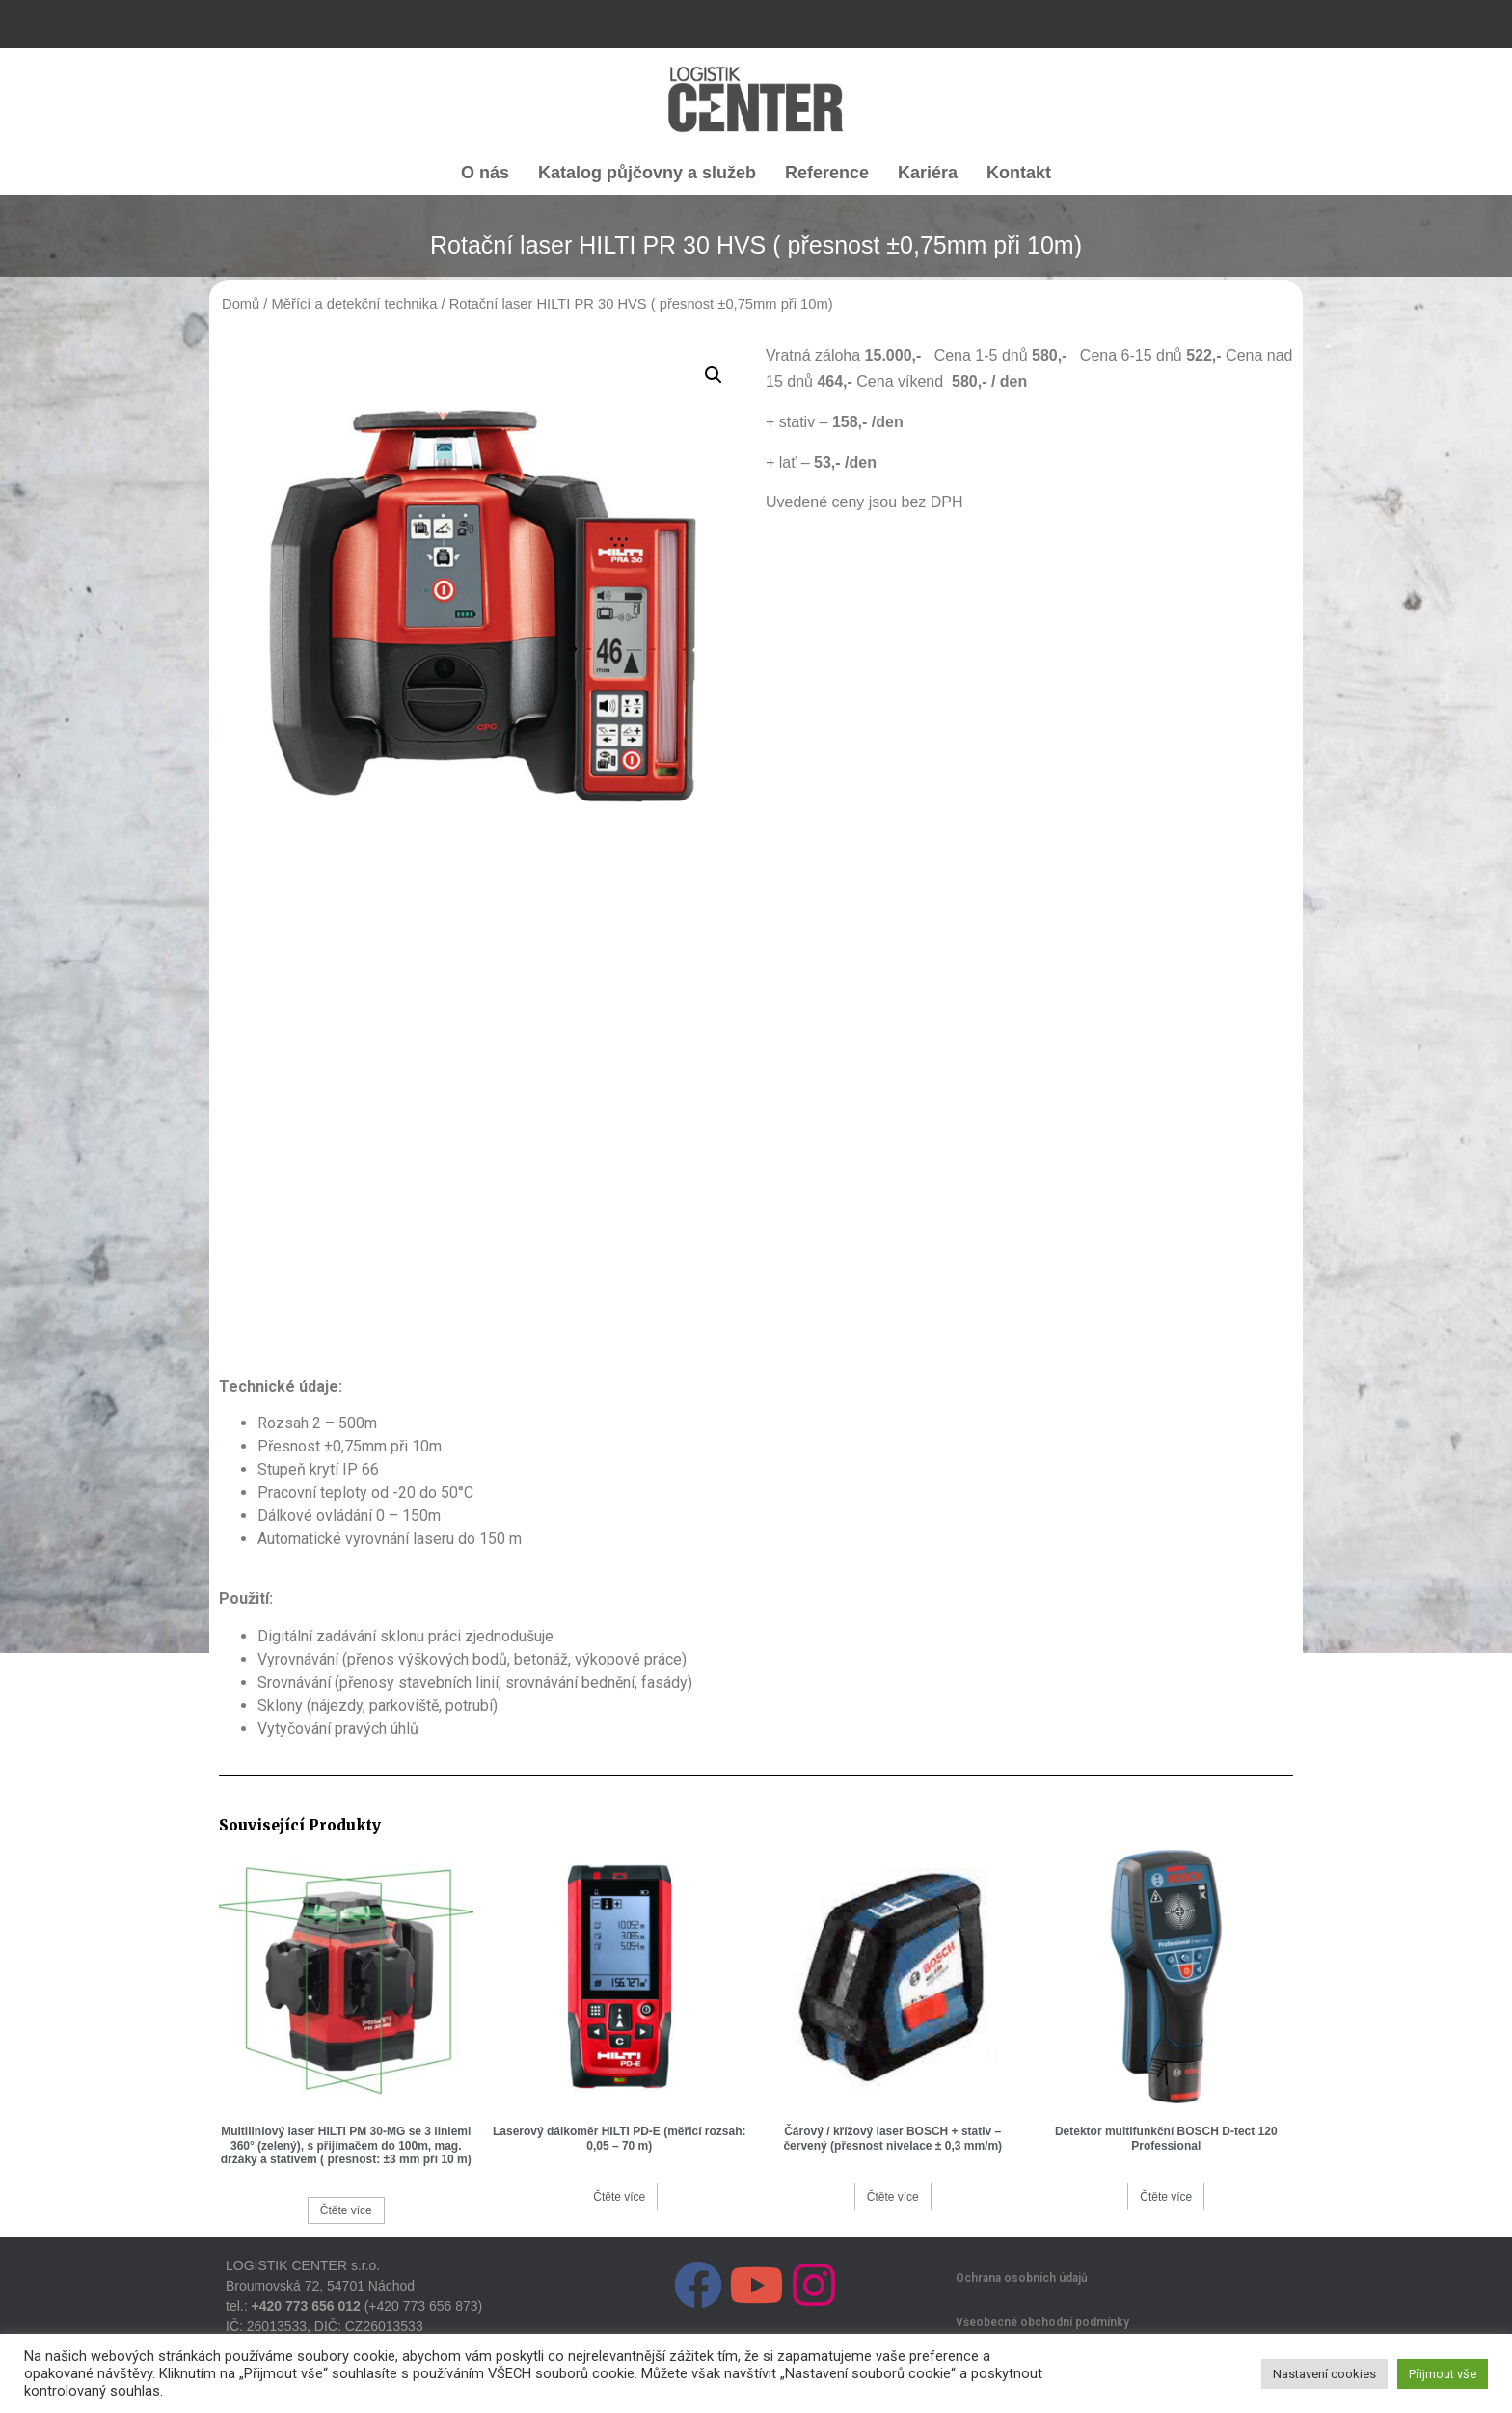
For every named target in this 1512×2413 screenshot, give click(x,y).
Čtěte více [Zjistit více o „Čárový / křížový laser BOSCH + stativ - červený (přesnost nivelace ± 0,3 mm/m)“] (893, 2197)
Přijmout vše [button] (1442, 2374)
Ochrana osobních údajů (1022, 2278)
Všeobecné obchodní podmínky (1042, 2322)
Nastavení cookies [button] (1324, 2374)
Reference (827, 172)
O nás (485, 172)
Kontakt (1018, 172)
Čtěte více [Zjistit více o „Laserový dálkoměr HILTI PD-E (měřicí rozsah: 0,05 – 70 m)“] (619, 2197)
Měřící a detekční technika (355, 304)
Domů (240, 304)
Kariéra (928, 172)
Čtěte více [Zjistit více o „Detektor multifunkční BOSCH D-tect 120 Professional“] (1166, 2197)
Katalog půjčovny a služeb (647, 172)
